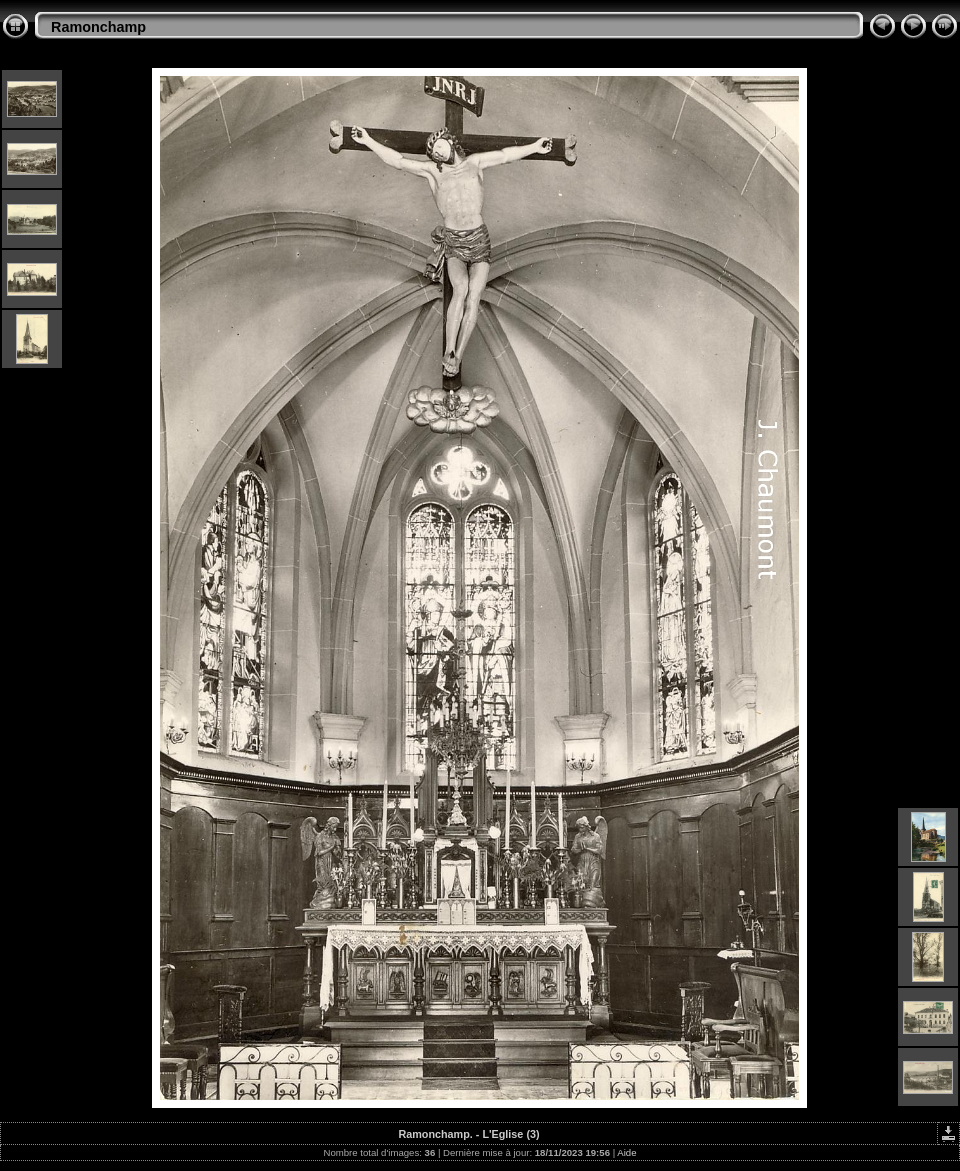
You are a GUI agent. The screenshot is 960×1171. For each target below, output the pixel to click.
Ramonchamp (98, 27)
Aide (626, 1152)
